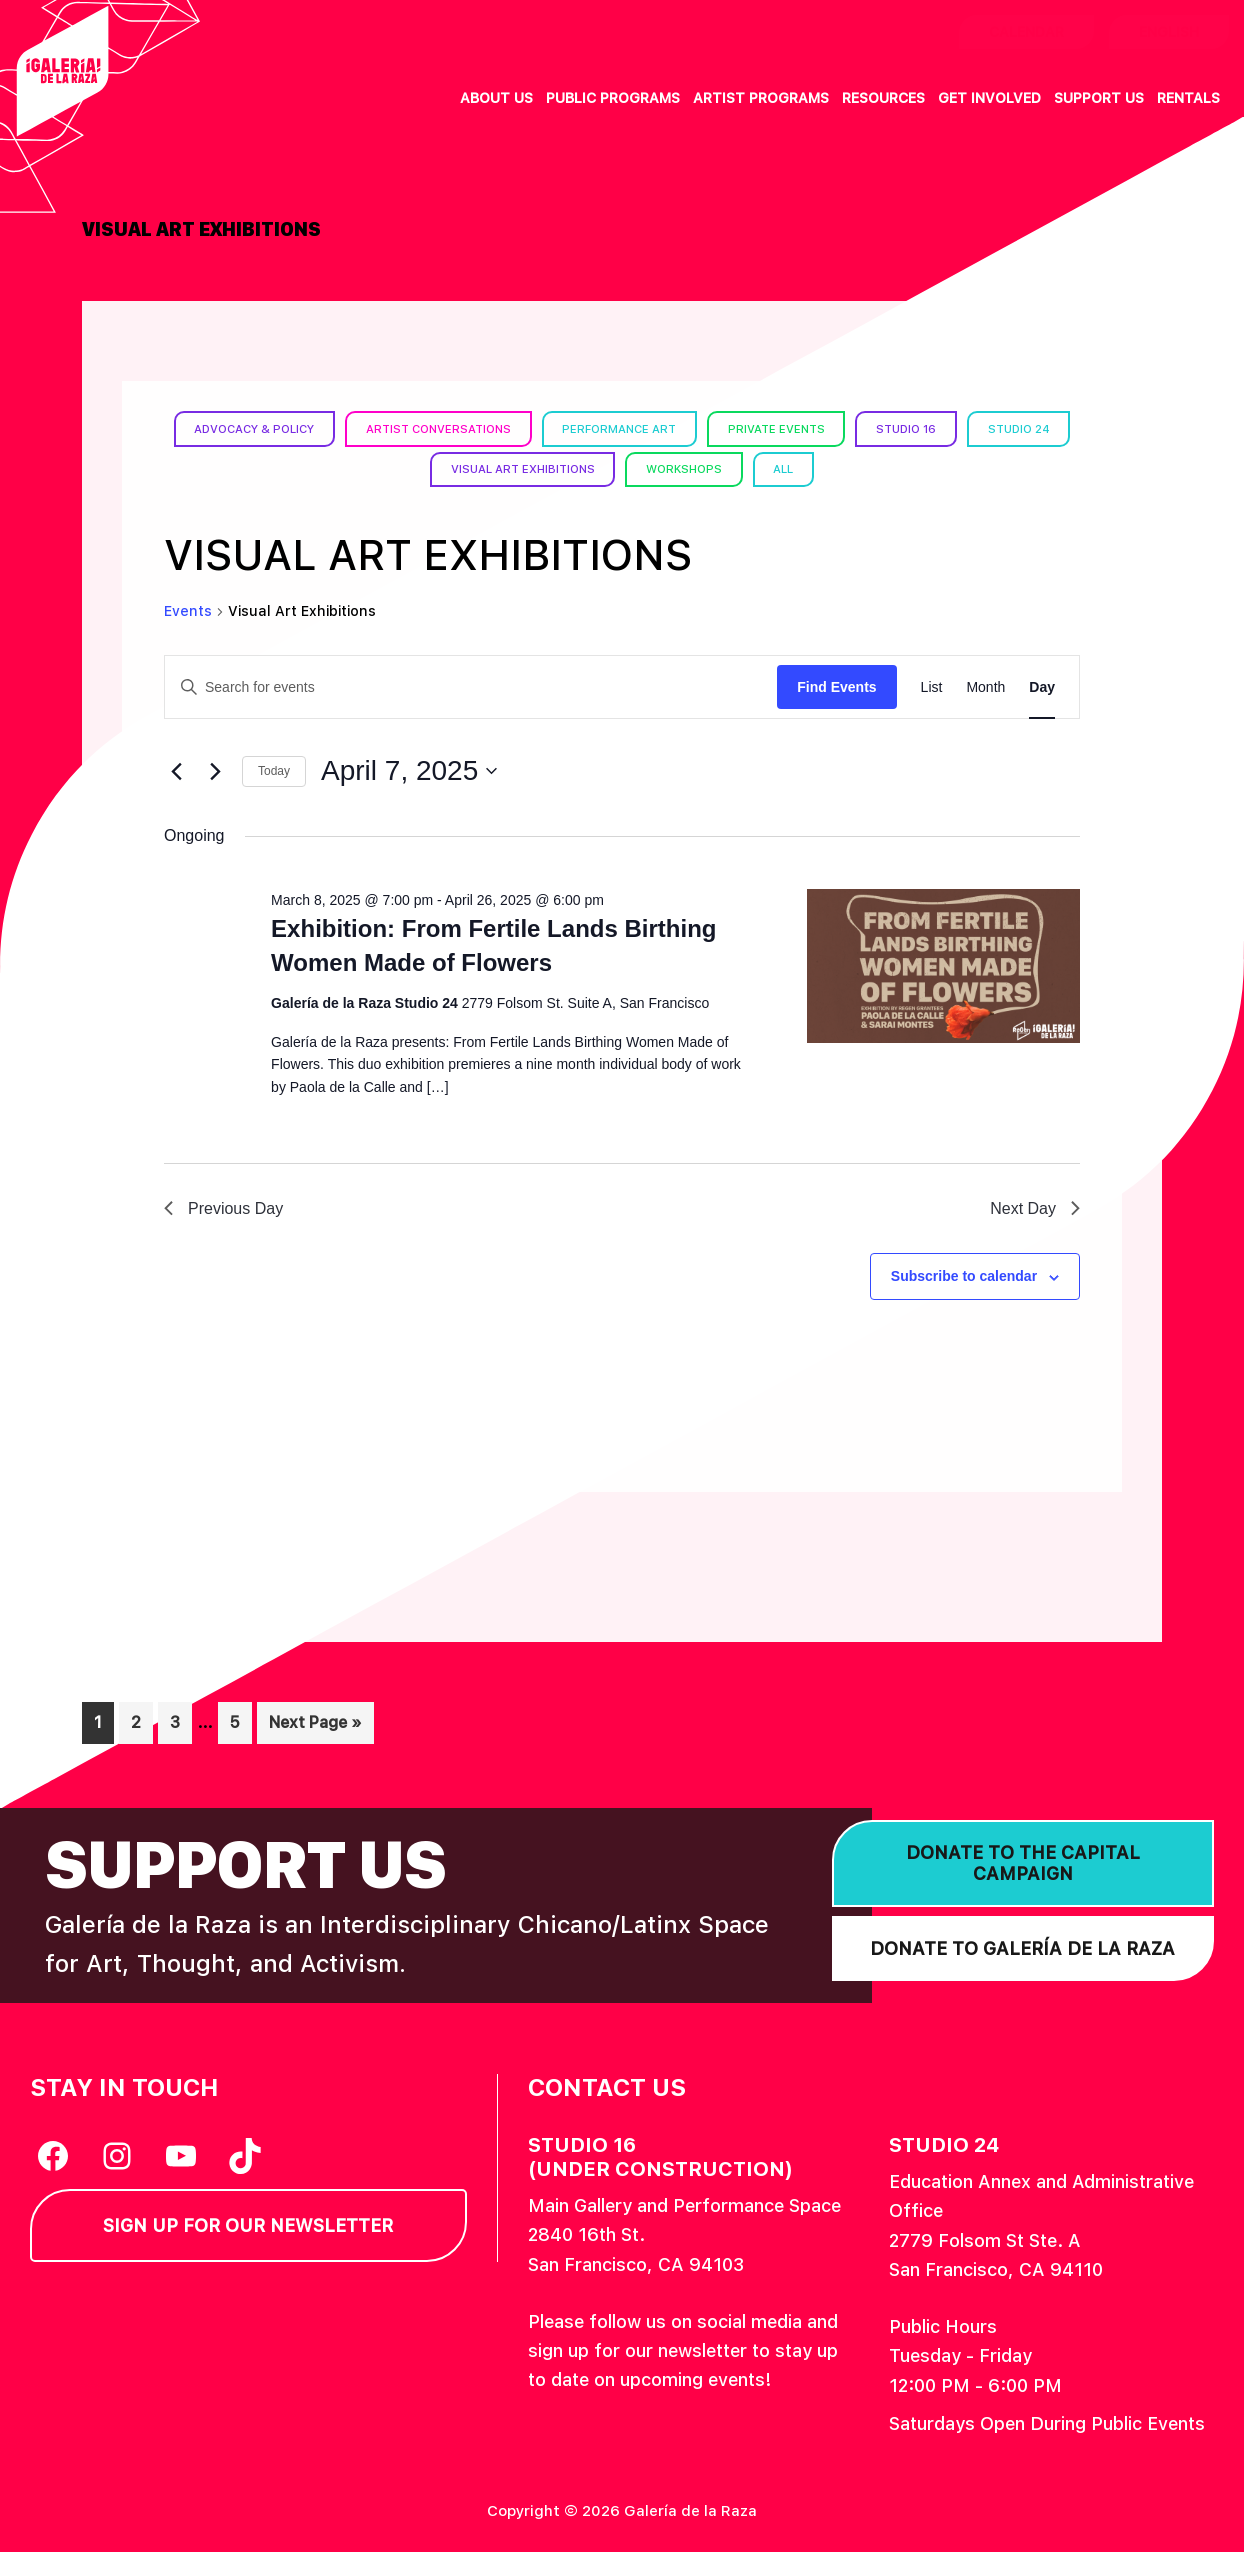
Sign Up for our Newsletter (248, 2225)
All (853, 469)
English (1169, 32)
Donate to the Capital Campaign (1023, 1862)
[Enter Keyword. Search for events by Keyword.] (471, 686)
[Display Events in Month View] (985, 686)
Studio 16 (980, 428)
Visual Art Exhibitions (577, 469)
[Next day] (215, 771)
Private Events (844, 428)
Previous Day (223, 1207)
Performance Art (680, 428)
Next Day (1035, 1207)
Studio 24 (414, 469)
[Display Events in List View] (932, 686)
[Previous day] (176, 771)
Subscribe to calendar (964, 1276)
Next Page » (315, 1726)
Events (188, 611)
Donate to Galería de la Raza (1022, 1947)
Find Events (836, 686)
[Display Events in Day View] (1042, 686)
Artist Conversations (490, 428)
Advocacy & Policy (295, 428)
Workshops (747, 469)
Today (274, 771)
